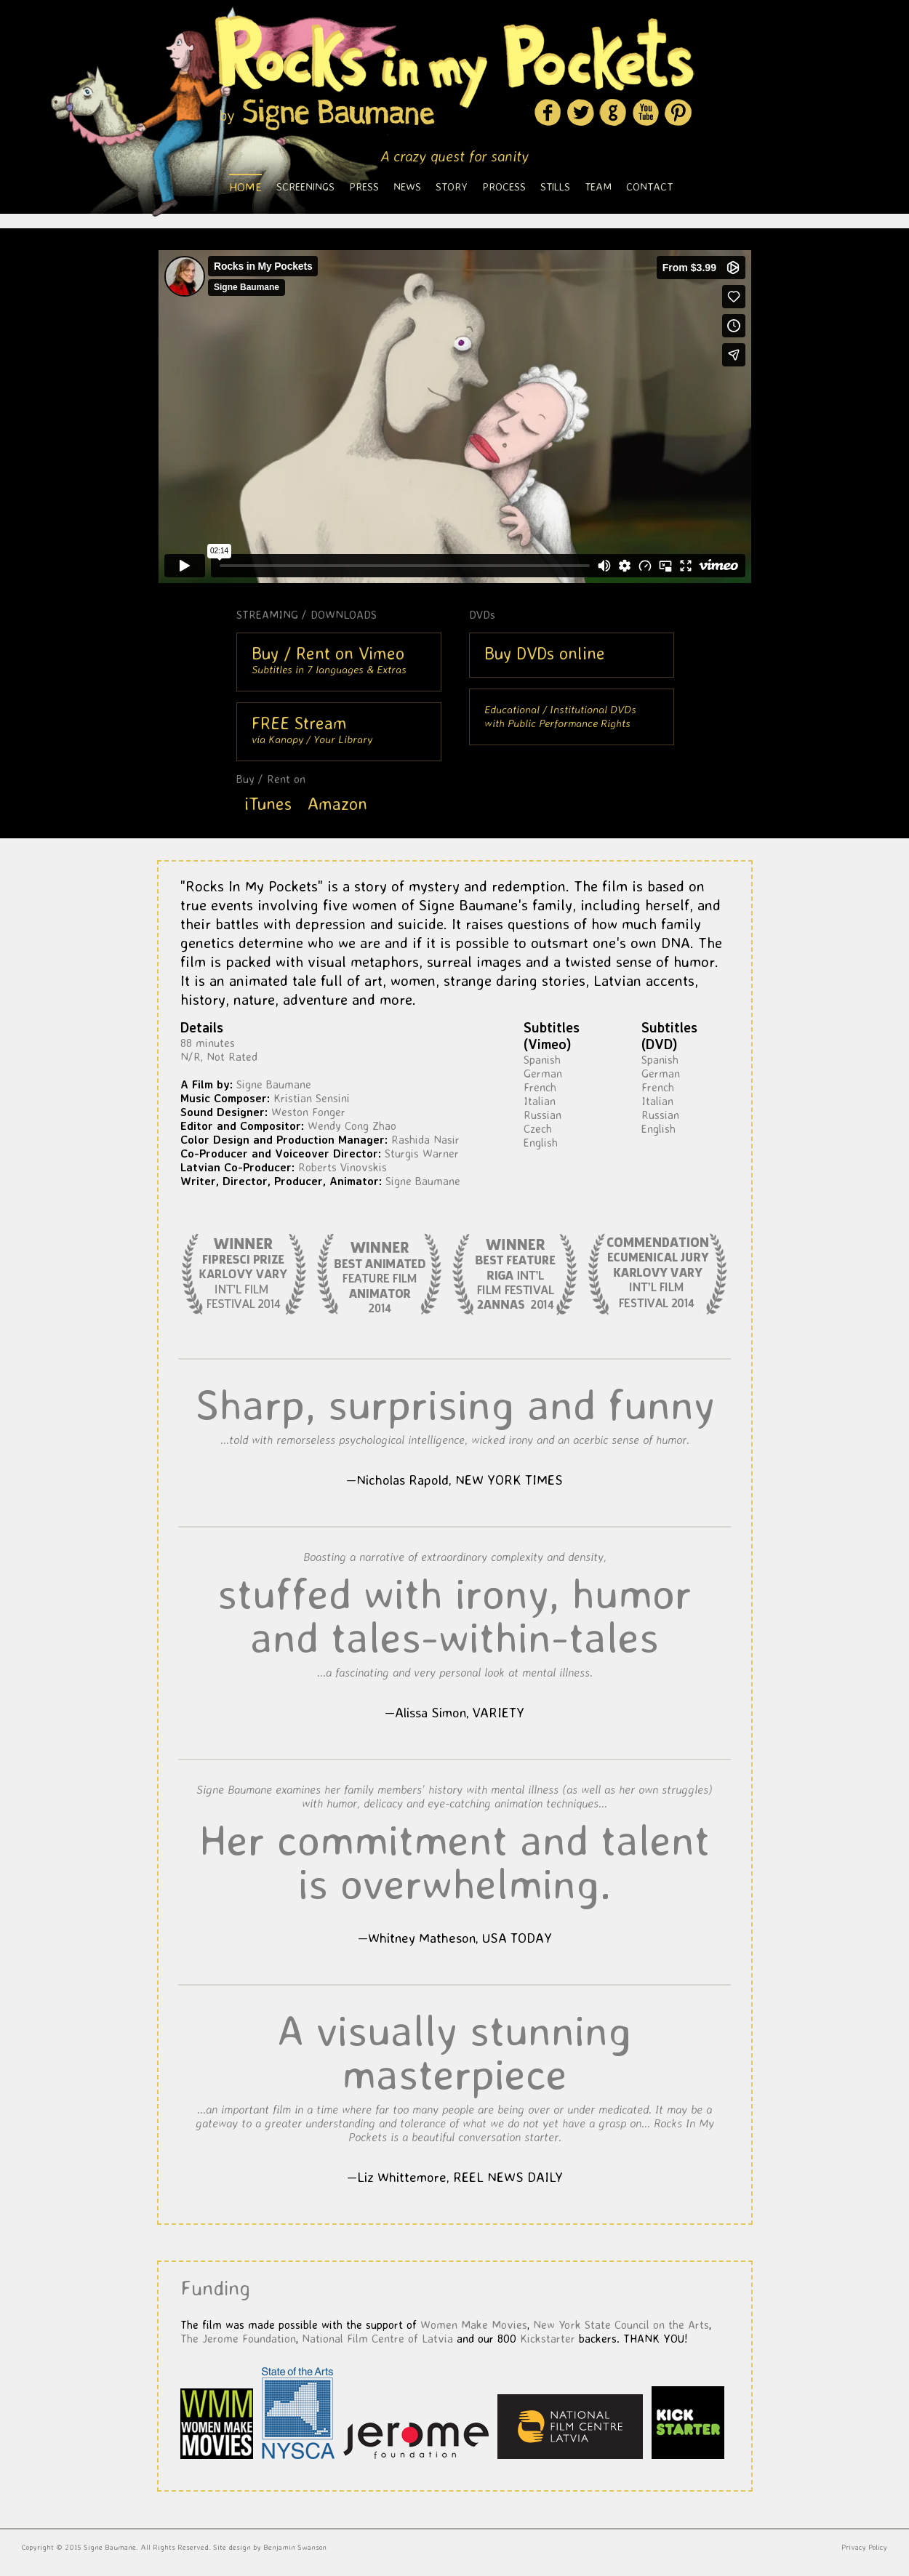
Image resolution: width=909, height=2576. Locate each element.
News (407, 186)
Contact (649, 186)
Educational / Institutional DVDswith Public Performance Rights (560, 716)
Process (504, 186)
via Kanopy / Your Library (312, 729)
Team (598, 186)
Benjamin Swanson (295, 2547)
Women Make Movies (473, 2324)
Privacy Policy (864, 2547)
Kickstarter (547, 2338)
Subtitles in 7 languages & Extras (329, 659)
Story (452, 186)
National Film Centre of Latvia (377, 2338)
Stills (555, 186)
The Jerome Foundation (238, 2338)
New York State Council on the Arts (621, 2324)
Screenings (305, 186)
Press (364, 186)
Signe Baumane (110, 2547)
